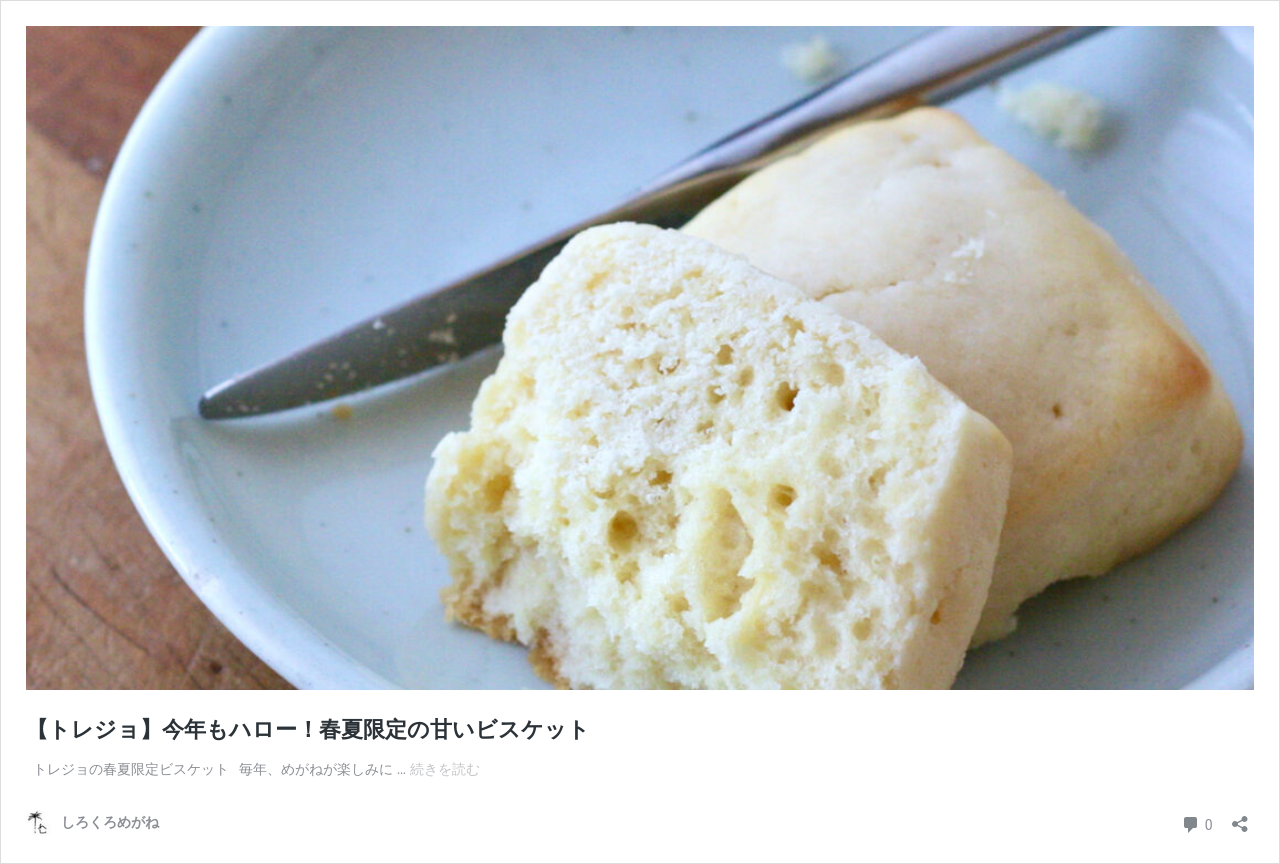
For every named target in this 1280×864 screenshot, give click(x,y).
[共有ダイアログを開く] (1240, 817)
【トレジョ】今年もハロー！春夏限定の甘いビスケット (308, 729)
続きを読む (445, 769)
